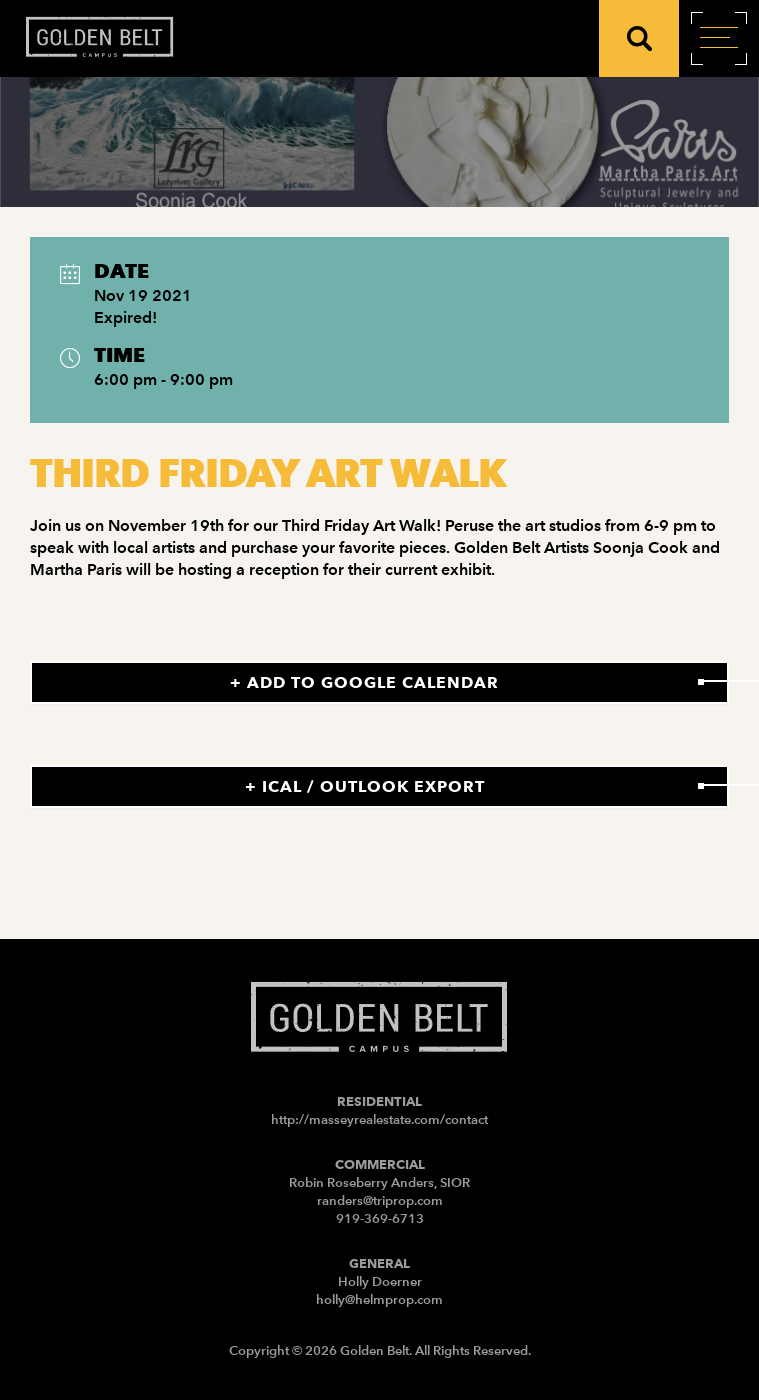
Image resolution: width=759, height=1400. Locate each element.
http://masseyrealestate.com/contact (379, 1119)
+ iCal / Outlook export (365, 786)
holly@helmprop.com (379, 1299)
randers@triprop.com (380, 1200)
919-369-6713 (380, 1218)
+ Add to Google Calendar (364, 682)
